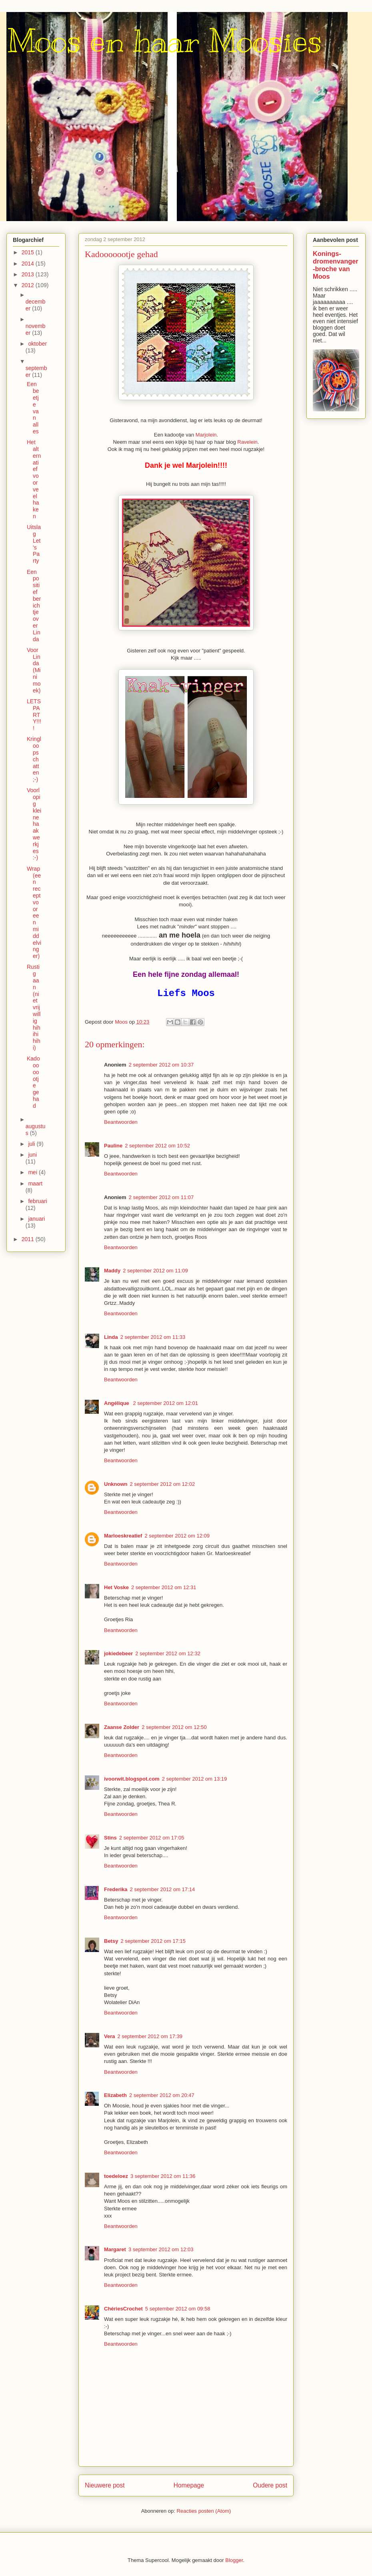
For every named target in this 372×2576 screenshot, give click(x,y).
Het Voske (116, 1587)
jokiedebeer (118, 1653)
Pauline (113, 1146)
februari (37, 1201)
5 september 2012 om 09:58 (177, 2309)
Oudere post (270, 2485)
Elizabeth (115, 2095)
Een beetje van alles (33, 408)
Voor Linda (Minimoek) (33, 670)
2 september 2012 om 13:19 (194, 1779)
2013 (29, 274)
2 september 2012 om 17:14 (162, 1889)
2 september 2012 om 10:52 (157, 1146)
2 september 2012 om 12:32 (167, 1653)
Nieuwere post (105, 2485)
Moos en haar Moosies (164, 41)
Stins (110, 1838)
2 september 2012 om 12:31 (163, 1587)
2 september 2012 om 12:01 (165, 1403)
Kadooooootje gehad (33, 1082)
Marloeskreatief (123, 1536)
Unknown (116, 1484)
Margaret (115, 2249)
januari (36, 1219)
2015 (29, 252)
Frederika (116, 1889)
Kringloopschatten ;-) (34, 759)
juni (32, 1154)
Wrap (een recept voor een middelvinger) (34, 912)
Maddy (112, 1271)
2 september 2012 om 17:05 (151, 1838)
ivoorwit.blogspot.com (132, 1779)
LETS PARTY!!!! (34, 714)
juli (32, 1144)
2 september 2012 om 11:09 (155, 1271)
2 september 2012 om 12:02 (162, 1484)
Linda (111, 1337)
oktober (37, 343)
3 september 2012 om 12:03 (161, 2249)
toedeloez (116, 2176)
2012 (29, 285)
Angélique (117, 1403)
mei (33, 1172)
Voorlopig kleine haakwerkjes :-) (34, 824)
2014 (29, 263)
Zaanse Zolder (121, 1727)
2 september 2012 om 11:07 (161, 1197)
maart (35, 1183)
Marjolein (206, 435)
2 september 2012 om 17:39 (149, 2036)
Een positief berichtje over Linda (34, 605)
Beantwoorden (121, 1122)
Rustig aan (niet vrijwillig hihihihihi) (33, 1007)
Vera (109, 2036)
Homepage (189, 2485)
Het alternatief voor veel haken (34, 479)
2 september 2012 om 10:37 (161, 1065)
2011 (29, 1239)
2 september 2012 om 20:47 (161, 2095)
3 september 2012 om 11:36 (163, 2176)
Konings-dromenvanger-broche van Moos (335, 265)
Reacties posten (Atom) (204, 2511)
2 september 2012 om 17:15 (153, 1941)
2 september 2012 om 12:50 (174, 1727)
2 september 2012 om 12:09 (177, 1536)
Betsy (111, 1941)
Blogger (234, 2560)
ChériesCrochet (123, 2309)
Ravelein (247, 442)
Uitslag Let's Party (34, 544)
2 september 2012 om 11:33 (153, 1337)
